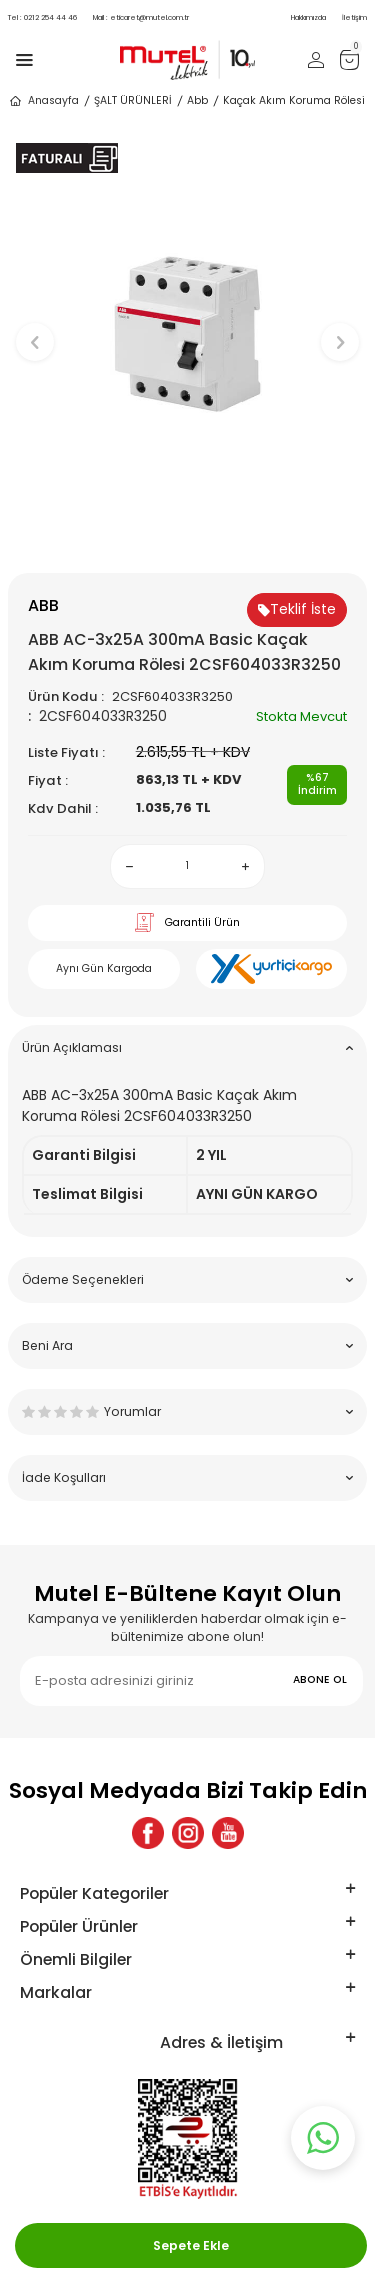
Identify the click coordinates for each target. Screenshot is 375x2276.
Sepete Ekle (191, 2245)
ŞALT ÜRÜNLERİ (133, 100)
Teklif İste (297, 609)
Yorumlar (187, 1411)
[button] (187, 539)
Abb (197, 100)
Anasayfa (43, 101)
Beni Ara (187, 1345)
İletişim (354, 17)
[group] (187, 332)
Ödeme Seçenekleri (187, 1279)
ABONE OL (320, 1679)
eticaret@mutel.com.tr (141, 17)
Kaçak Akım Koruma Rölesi (294, 100)
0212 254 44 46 (42, 17)
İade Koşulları (187, 1477)
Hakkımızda (308, 17)
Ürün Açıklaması (187, 1047)
